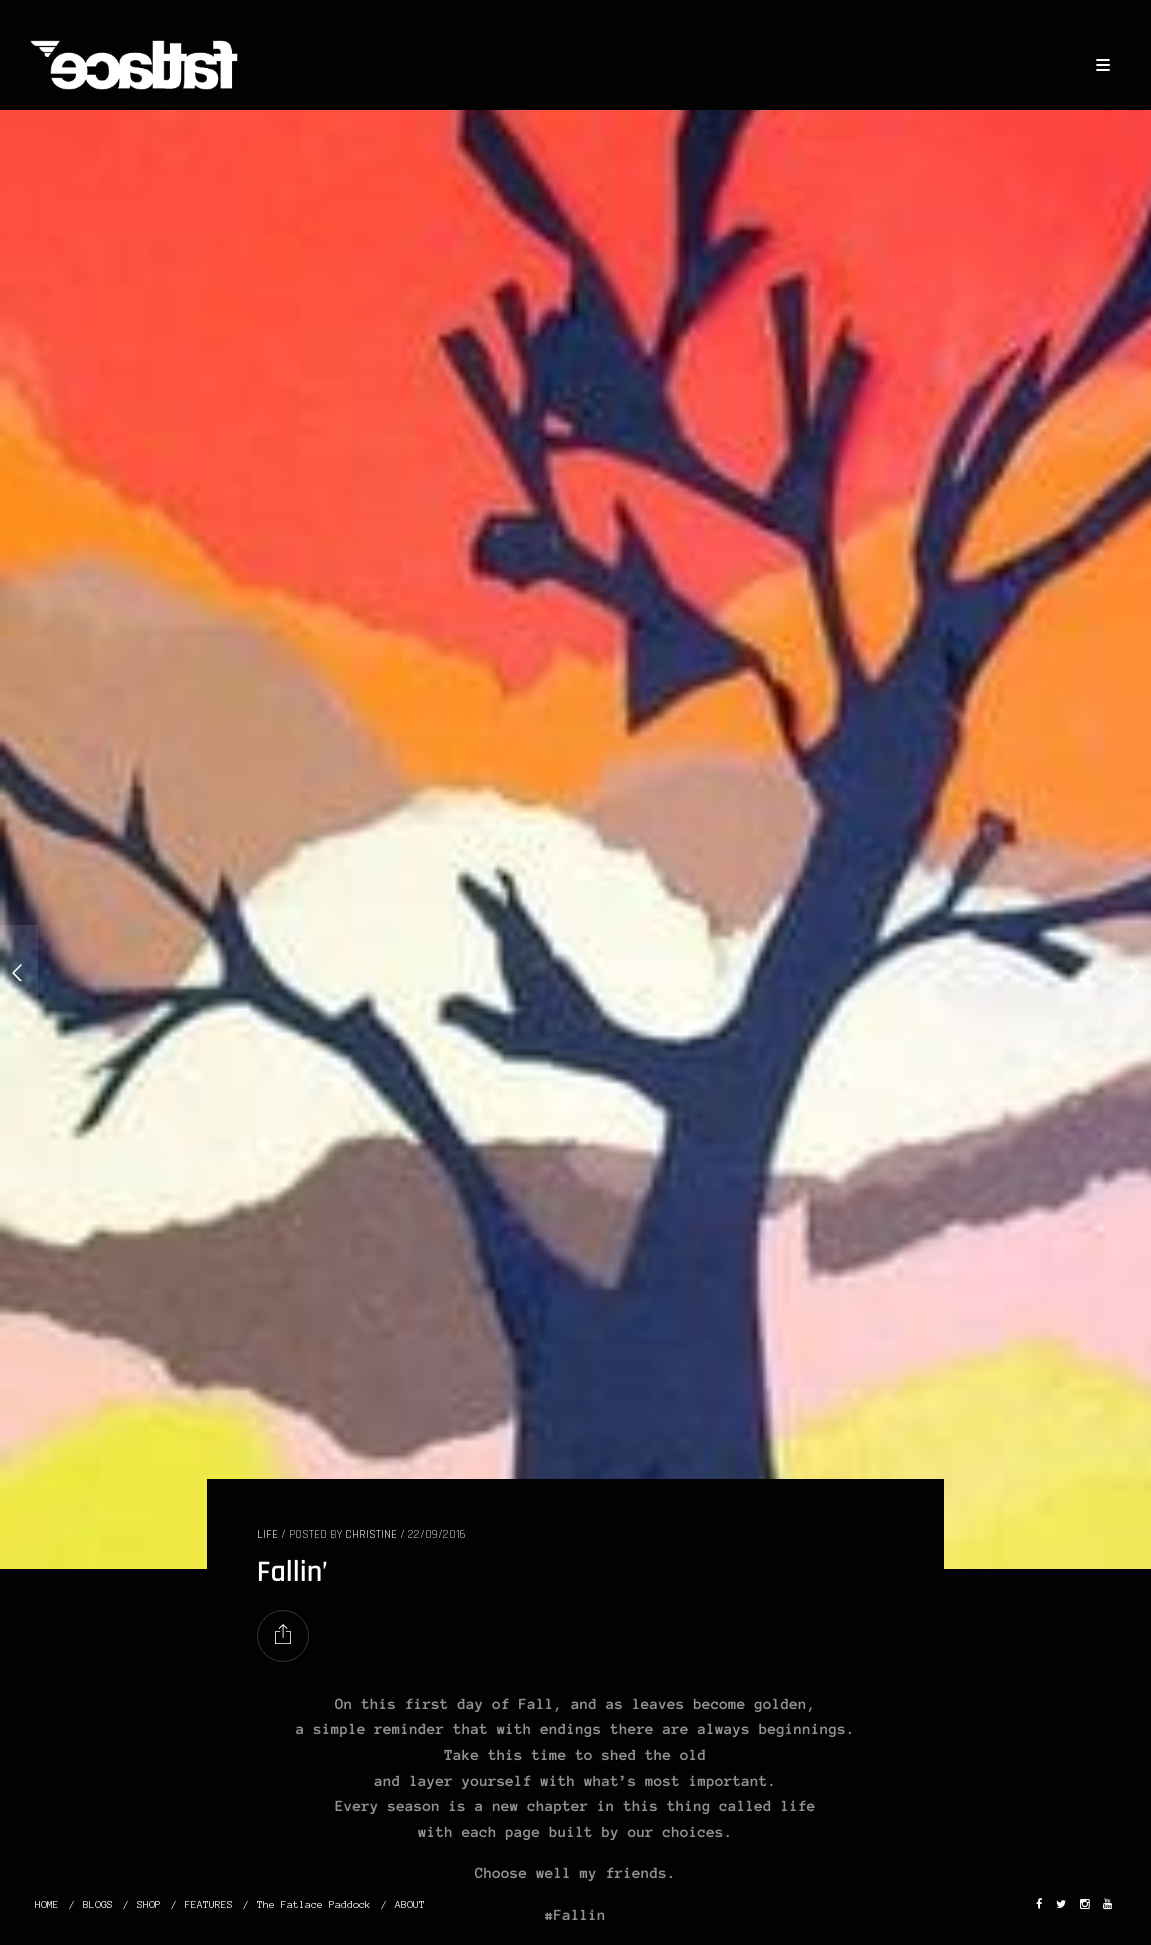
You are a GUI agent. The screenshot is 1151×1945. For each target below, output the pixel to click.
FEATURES (209, 1904)
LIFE (267, 1534)
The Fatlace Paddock (314, 1904)
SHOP (149, 1904)
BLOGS (98, 1904)
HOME (47, 1904)
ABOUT (410, 1904)
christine (371, 1534)
